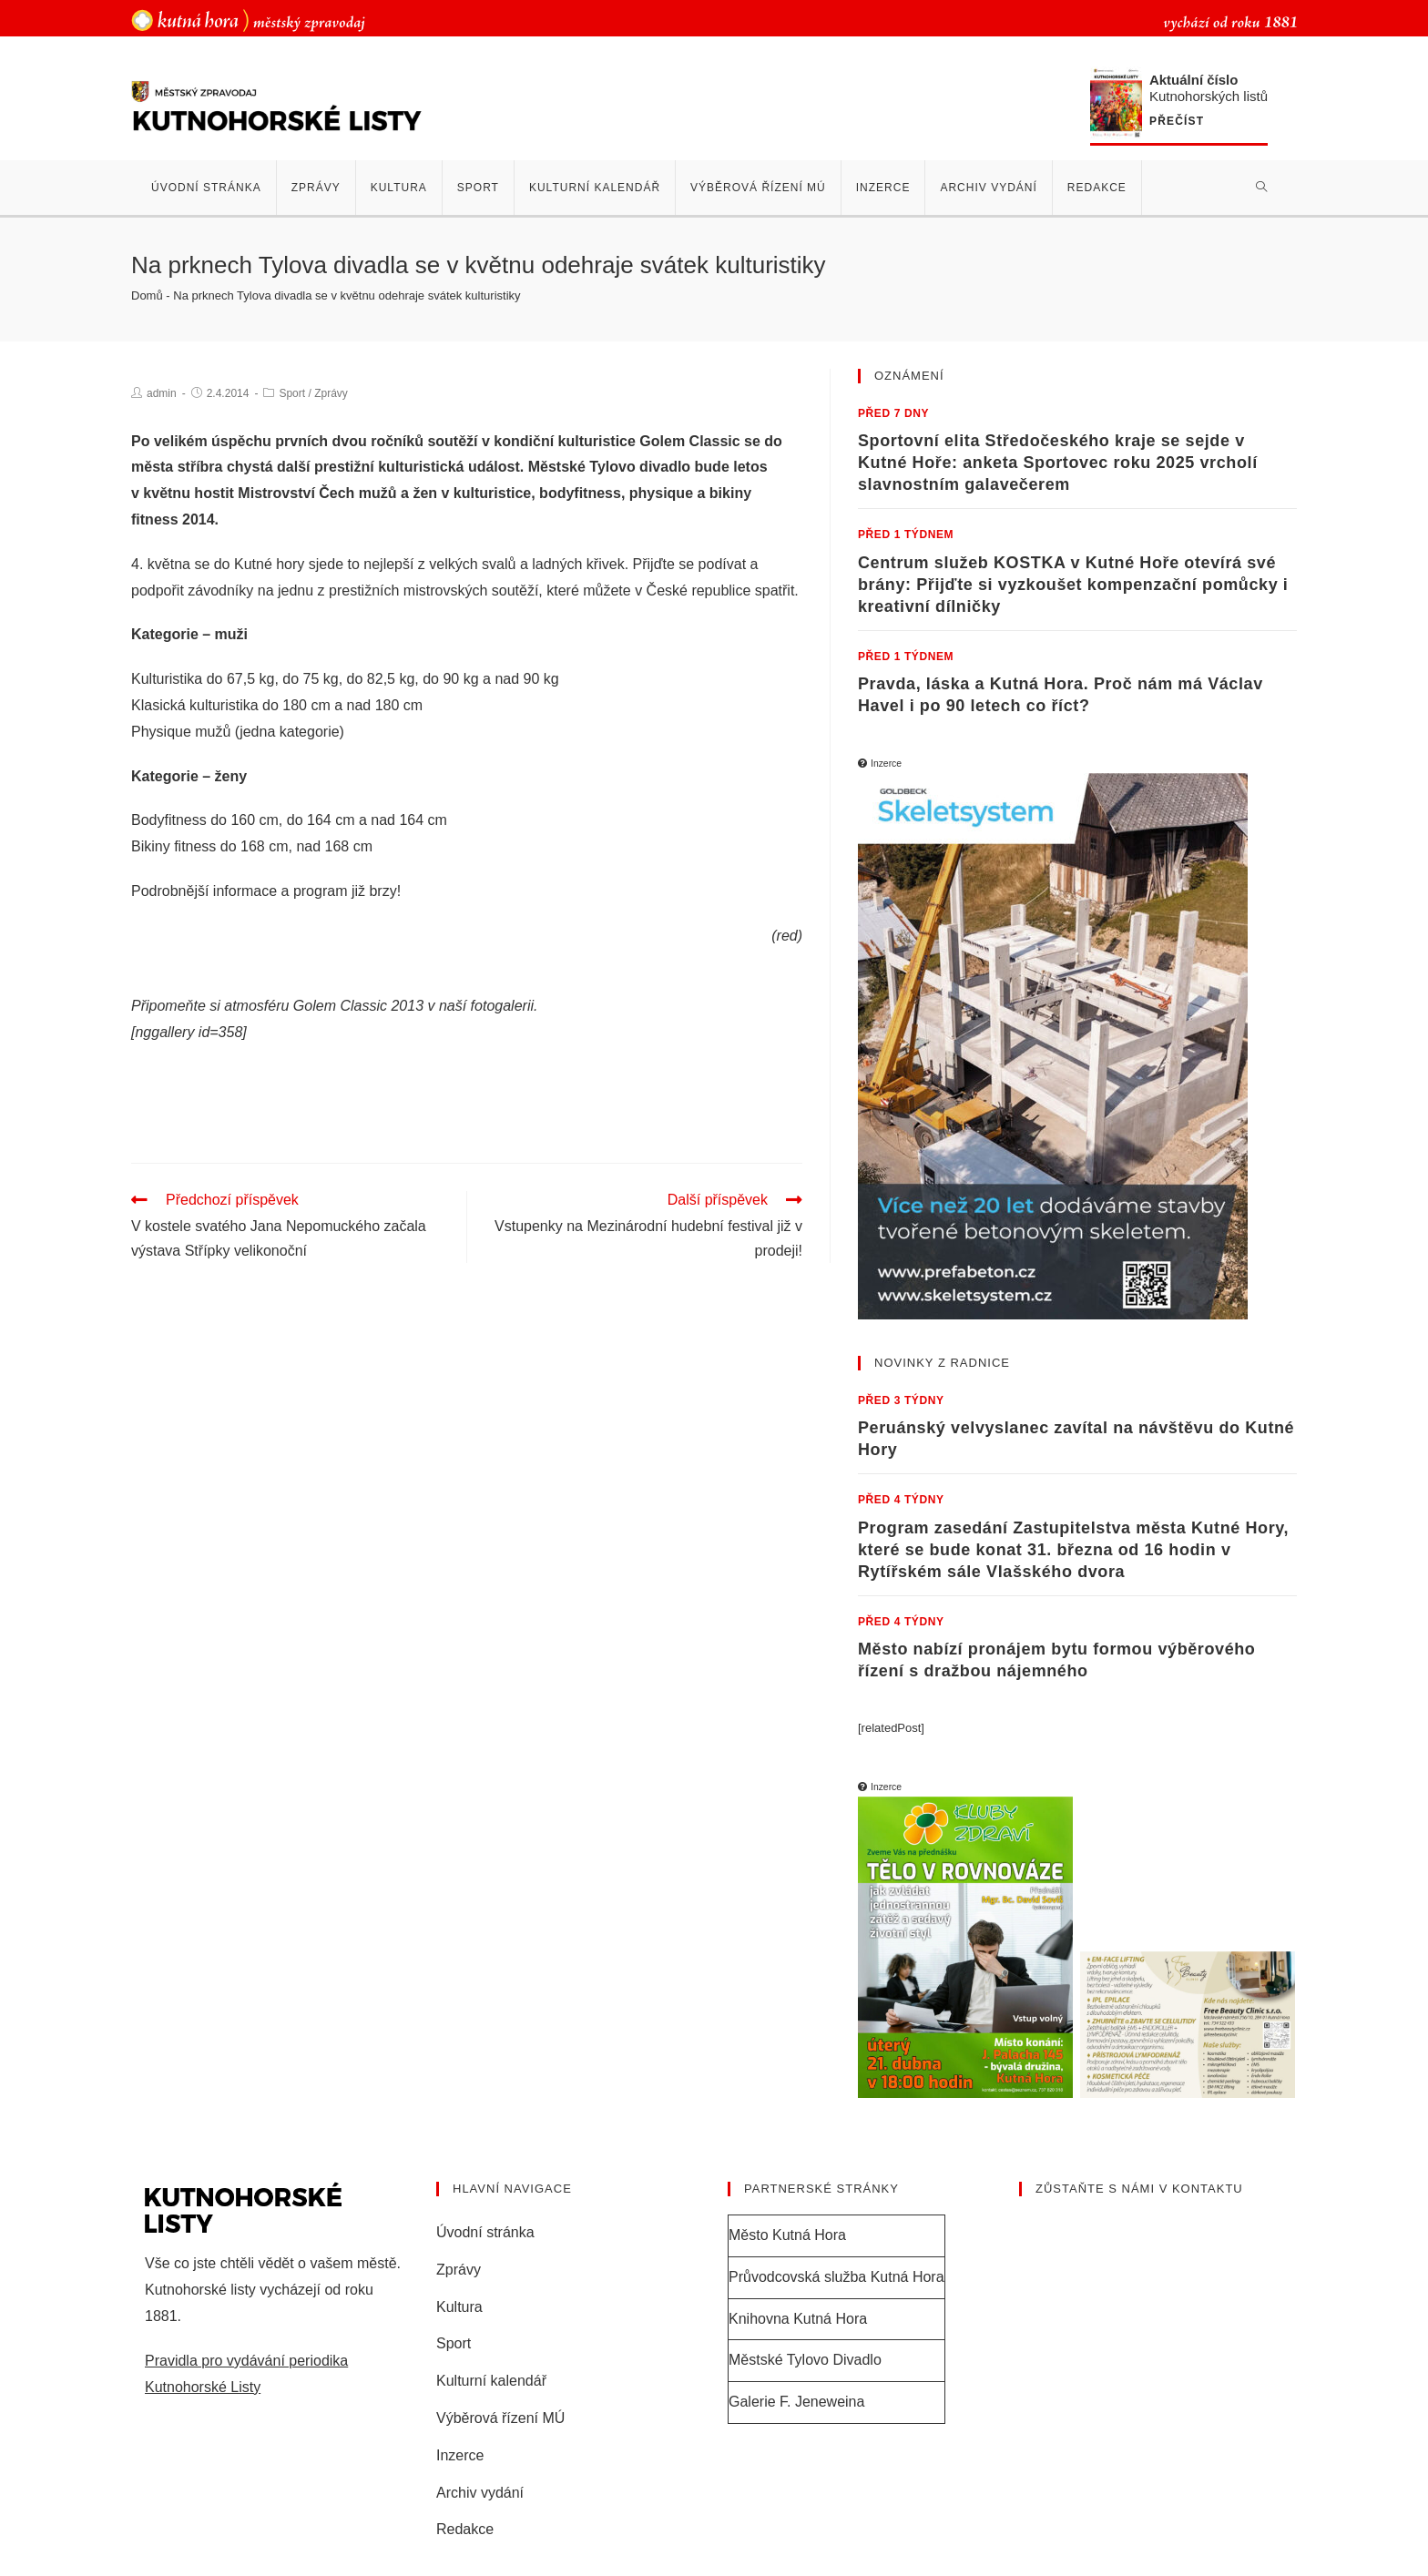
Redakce (465, 2529)
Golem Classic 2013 (358, 1005)
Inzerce (460, 2455)
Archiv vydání (480, 2492)
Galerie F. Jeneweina (796, 2401)
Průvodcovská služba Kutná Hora (836, 2277)
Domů (147, 295)
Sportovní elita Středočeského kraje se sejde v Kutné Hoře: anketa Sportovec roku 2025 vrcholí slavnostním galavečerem (1058, 463)
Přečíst (1176, 121)
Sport (292, 393)
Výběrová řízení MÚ (500, 2418)
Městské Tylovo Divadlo (805, 2359)
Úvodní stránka (485, 2232)
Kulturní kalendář (491, 2380)
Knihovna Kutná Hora (798, 2319)
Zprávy (331, 393)
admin (162, 393)
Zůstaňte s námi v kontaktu (1139, 2188)
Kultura (459, 2307)
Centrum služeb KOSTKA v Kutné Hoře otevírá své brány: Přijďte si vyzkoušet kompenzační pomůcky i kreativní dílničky (1073, 585)
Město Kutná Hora (787, 2235)
